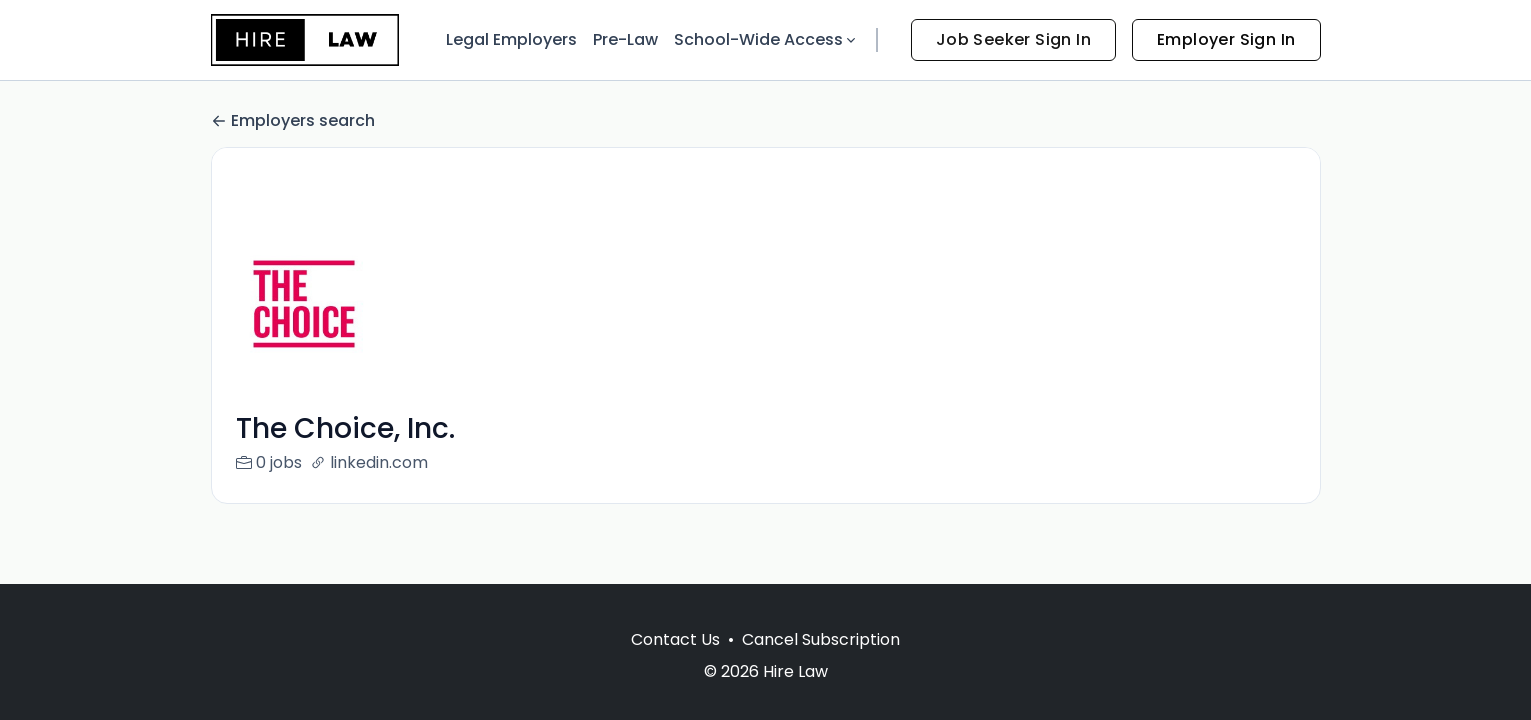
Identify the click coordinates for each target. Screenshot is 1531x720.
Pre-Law (625, 39)
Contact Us (675, 639)
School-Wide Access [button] (766, 39)
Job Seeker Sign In (1013, 39)
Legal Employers (511, 39)
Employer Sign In (1226, 39)
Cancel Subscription (821, 639)
